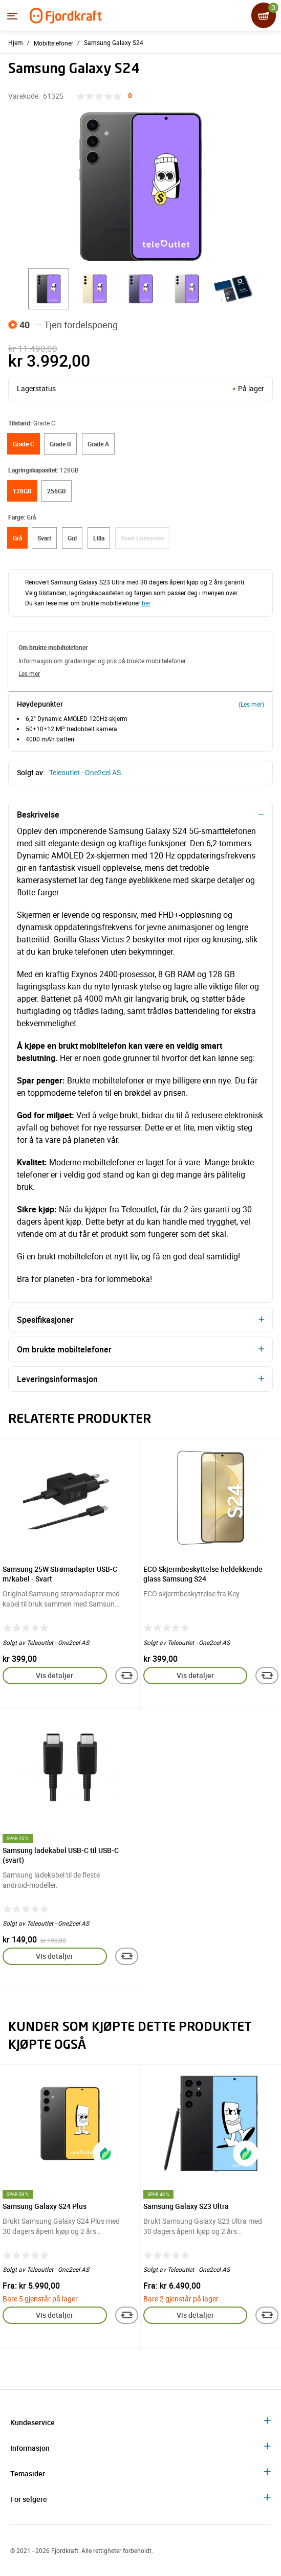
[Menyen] (12, 16)
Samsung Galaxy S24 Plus (45, 2206)
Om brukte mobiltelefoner (64, 1349)
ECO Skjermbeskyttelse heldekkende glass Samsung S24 (203, 1574)
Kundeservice (32, 2422)
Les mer (29, 673)
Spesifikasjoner (45, 1319)
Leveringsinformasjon (57, 1379)
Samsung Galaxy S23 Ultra (186, 2206)
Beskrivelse (38, 814)
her (146, 603)
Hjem (15, 42)
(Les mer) (251, 704)
